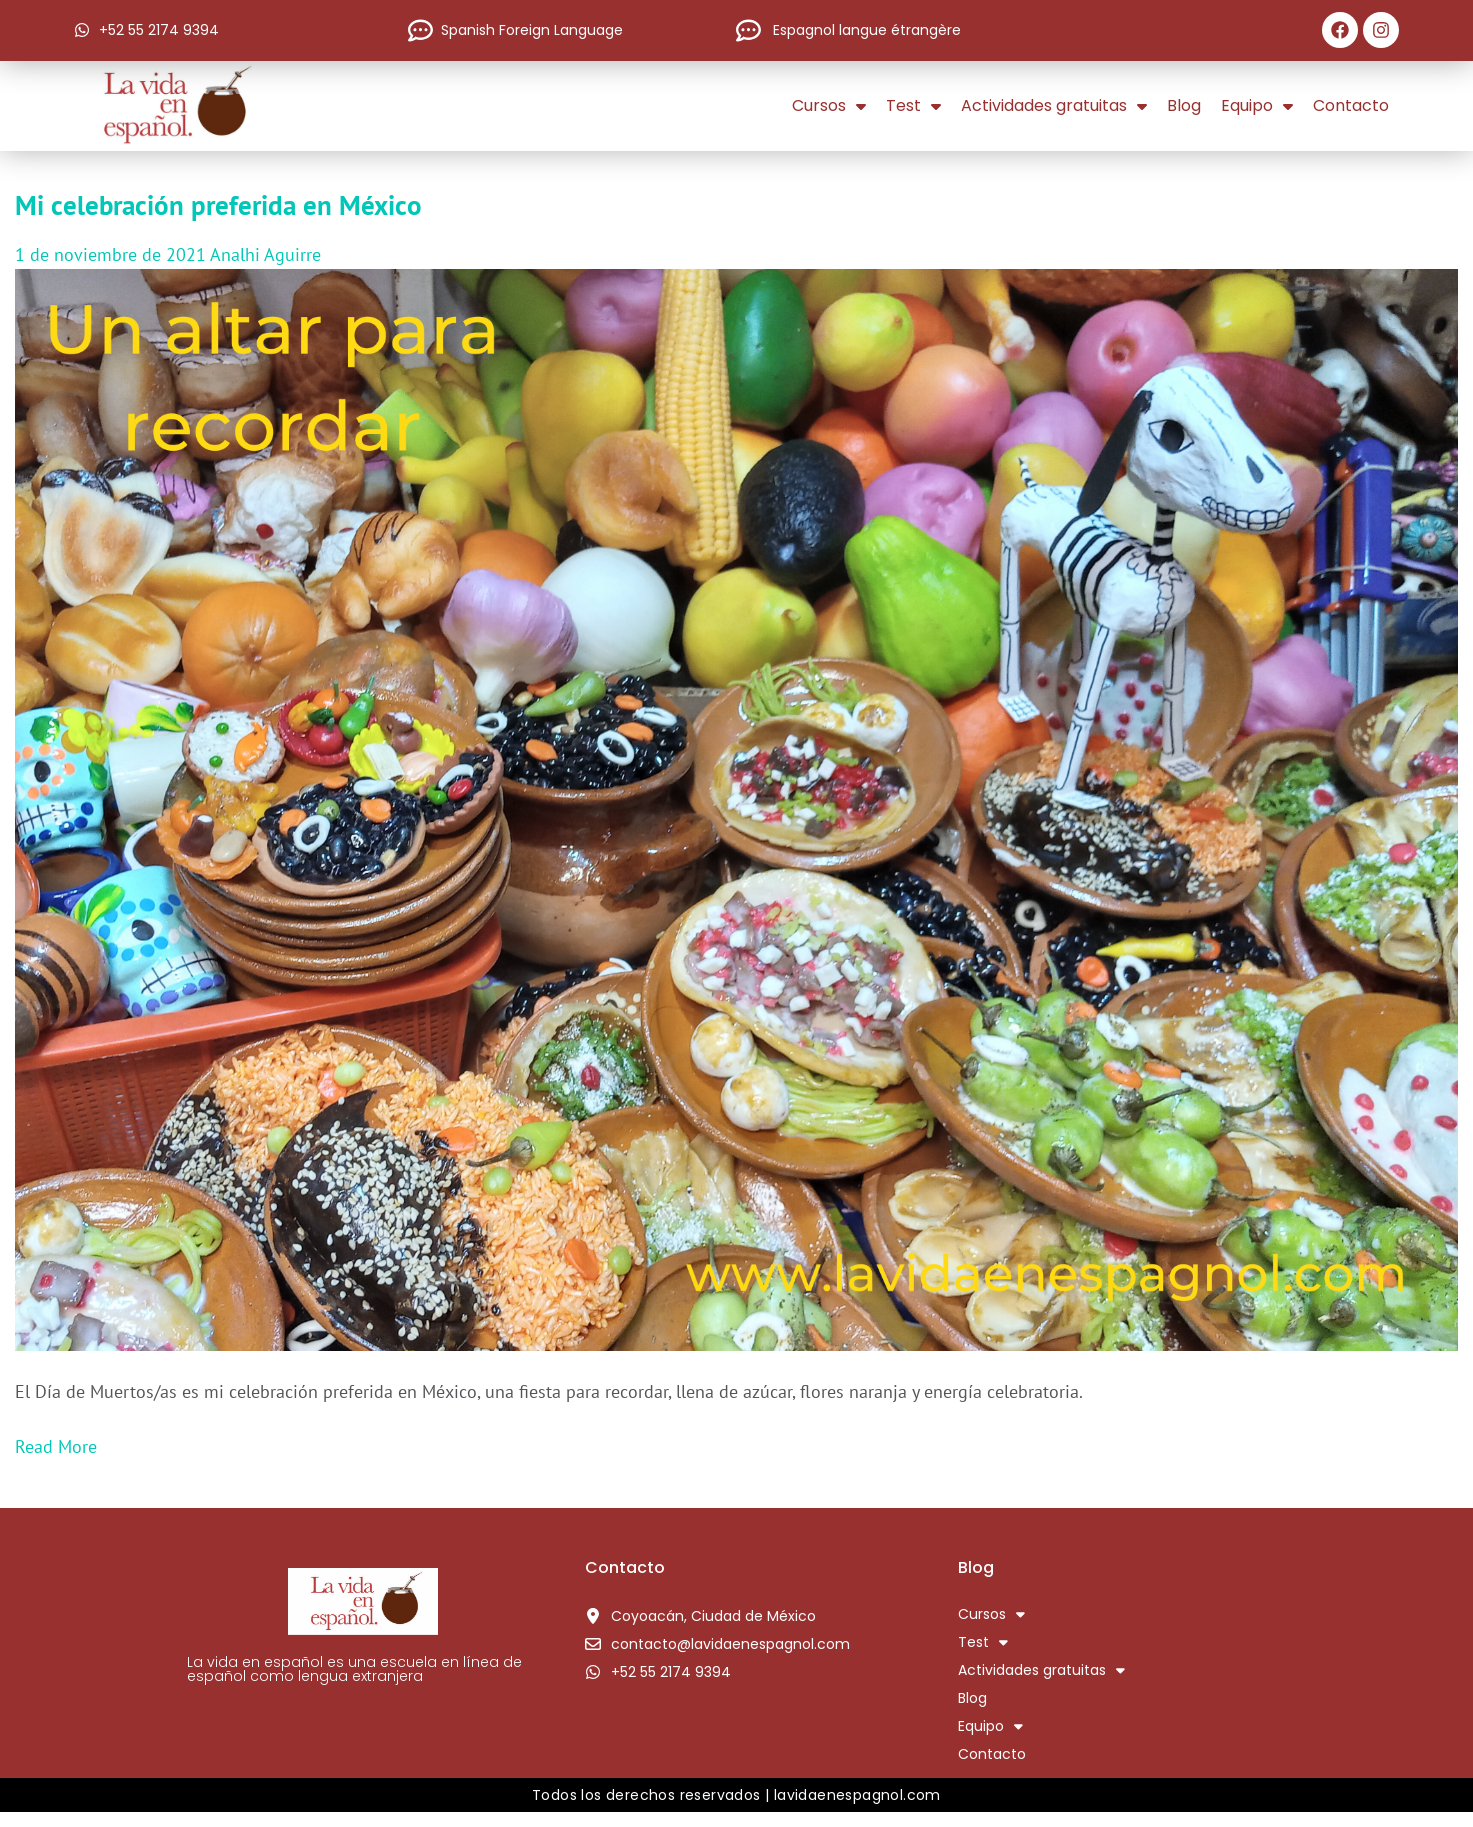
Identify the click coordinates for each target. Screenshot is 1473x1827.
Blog (1184, 105)
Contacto (1351, 105)
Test (913, 106)
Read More (56, 1446)
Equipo (1257, 106)
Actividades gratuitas (1054, 106)
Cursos (829, 106)
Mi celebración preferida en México (218, 205)
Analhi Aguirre (265, 254)
